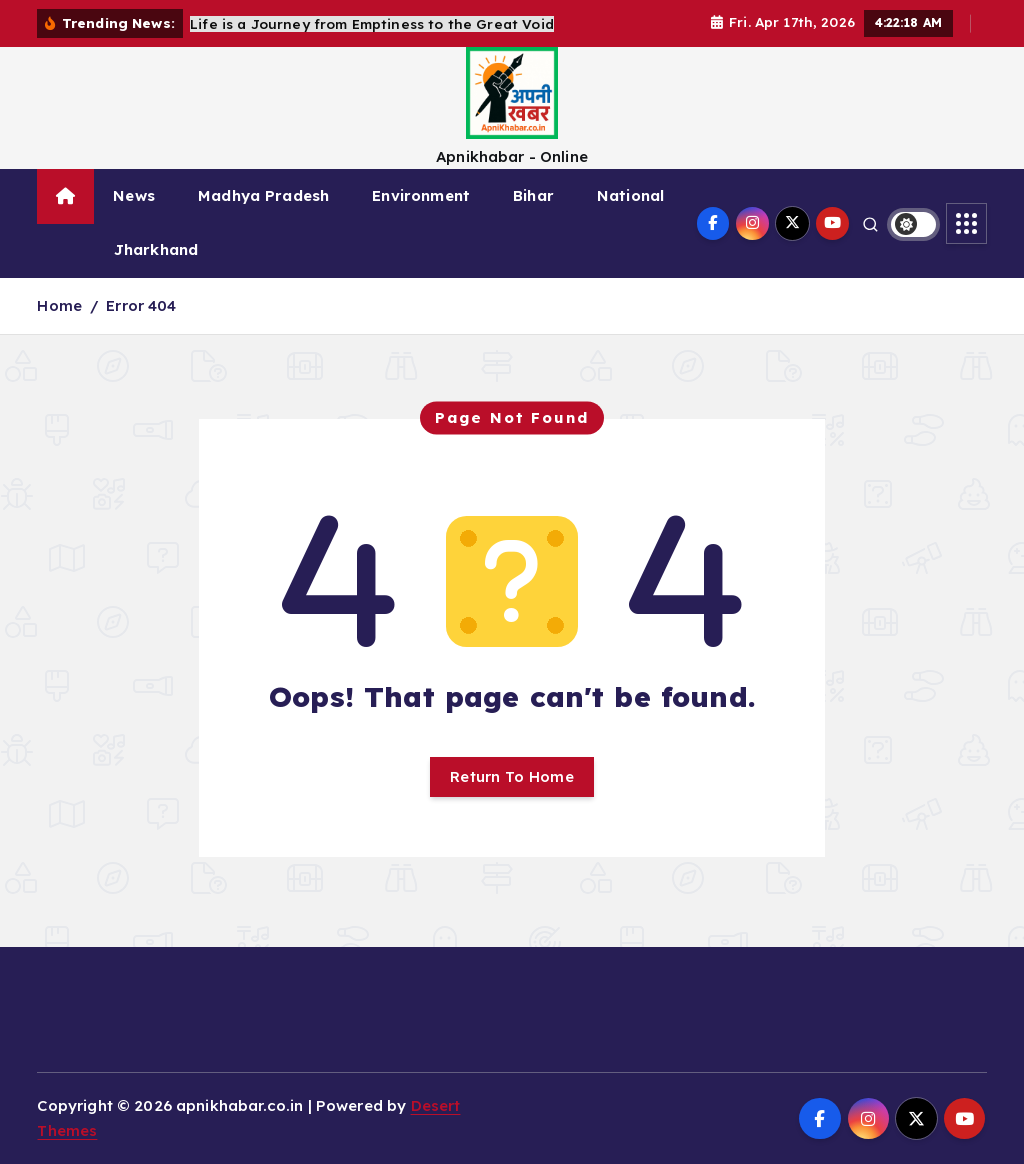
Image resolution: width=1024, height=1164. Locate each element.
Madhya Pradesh (263, 195)
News (134, 195)
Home (59, 305)
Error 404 (141, 305)
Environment (421, 195)
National (630, 195)
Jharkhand (156, 249)
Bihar (533, 195)
